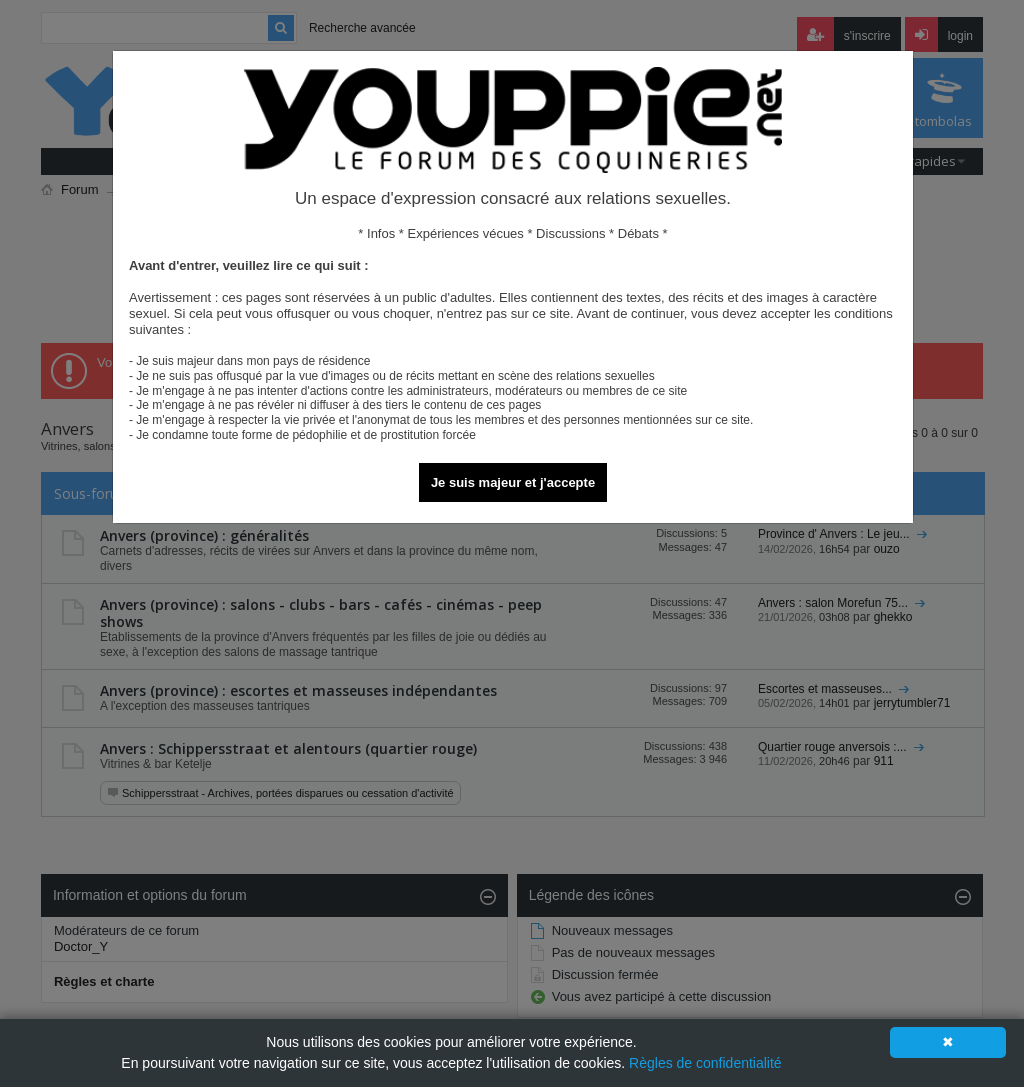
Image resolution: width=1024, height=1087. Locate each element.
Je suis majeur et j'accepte (513, 482)
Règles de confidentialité (705, 1063)
